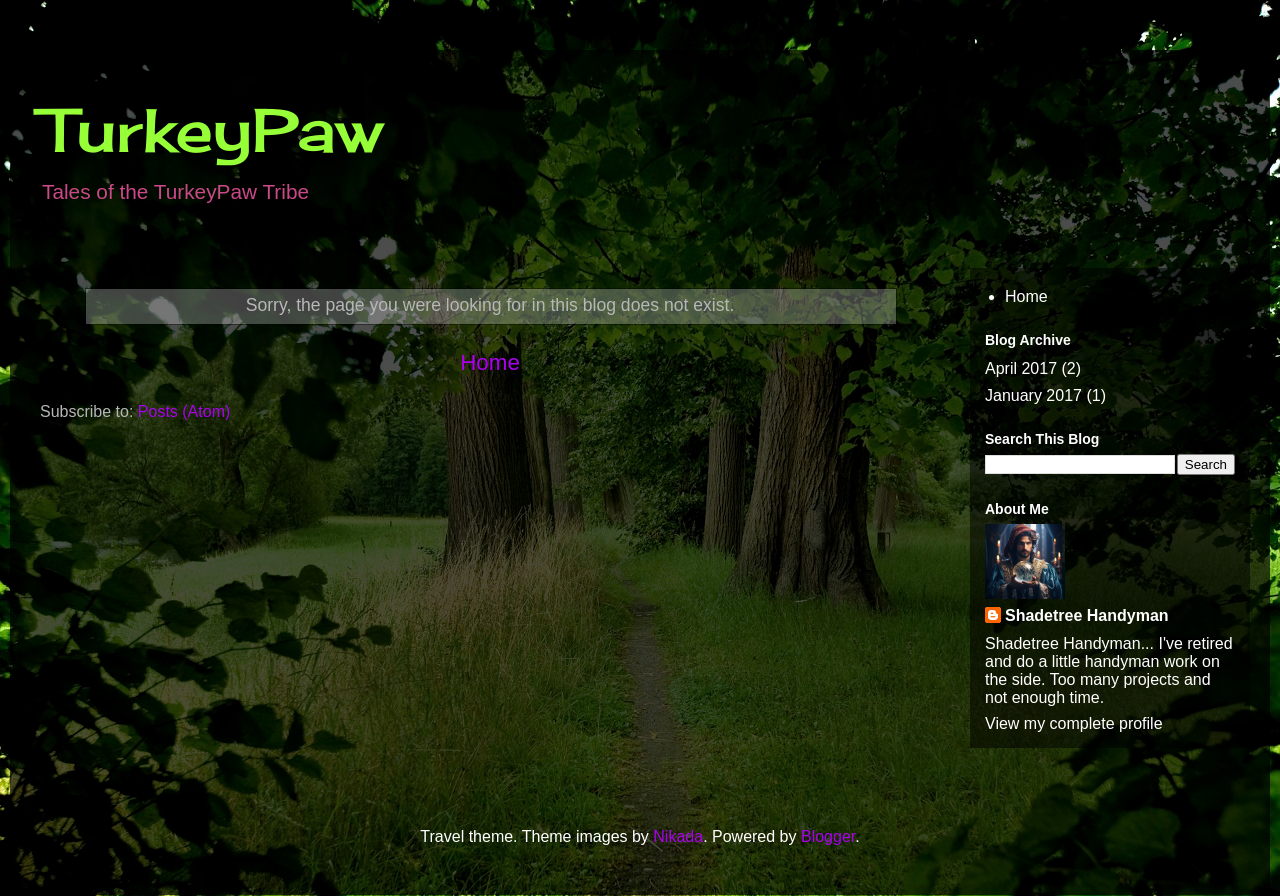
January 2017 (1033, 395)
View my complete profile (1074, 723)
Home (490, 362)
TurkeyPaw (211, 129)
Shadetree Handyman (1087, 615)
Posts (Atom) (184, 411)
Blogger (828, 836)
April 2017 (1021, 368)
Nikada (678, 836)
